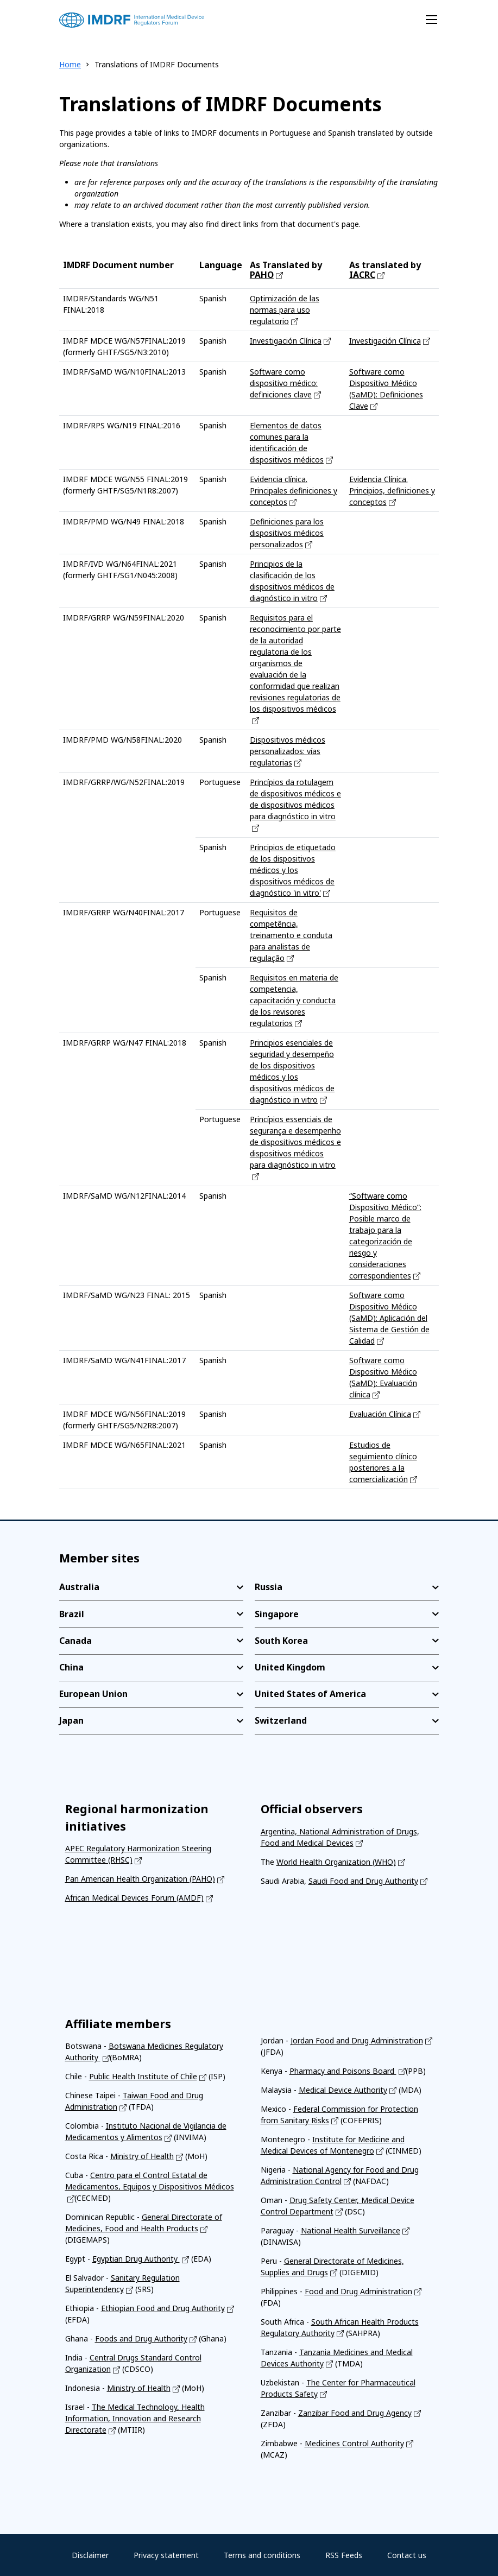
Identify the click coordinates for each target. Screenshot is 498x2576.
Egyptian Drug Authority (136, 2259)
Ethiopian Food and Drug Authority (163, 2308)
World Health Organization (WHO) (336, 1862)
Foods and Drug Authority (141, 2338)
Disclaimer (90, 2555)
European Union (93, 1694)
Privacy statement (166, 2555)
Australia (79, 1587)
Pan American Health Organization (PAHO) (140, 1879)
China (71, 1667)
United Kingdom (290, 1667)
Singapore (277, 1614)
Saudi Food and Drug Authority (363, 1881)
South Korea (281, 1641)
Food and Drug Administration (358, 2291)
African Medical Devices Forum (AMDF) (134, 1898)
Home (70, 64)
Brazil (71, 1614)
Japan (71, 1720)
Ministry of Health (142, 2156)
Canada (75, 1641)
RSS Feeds (343, 2555)
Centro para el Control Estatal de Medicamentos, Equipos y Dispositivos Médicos (149, 2181)
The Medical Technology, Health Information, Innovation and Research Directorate (135, 2418)
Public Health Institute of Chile (143, 2076)
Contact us (406, 2555)
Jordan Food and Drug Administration (357, 2040)
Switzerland (281, 1720)
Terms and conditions (262, 2555)
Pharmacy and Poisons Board (342, 2071)
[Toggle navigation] (431, 19)
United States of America (310, 1694)
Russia (268, 1587)
